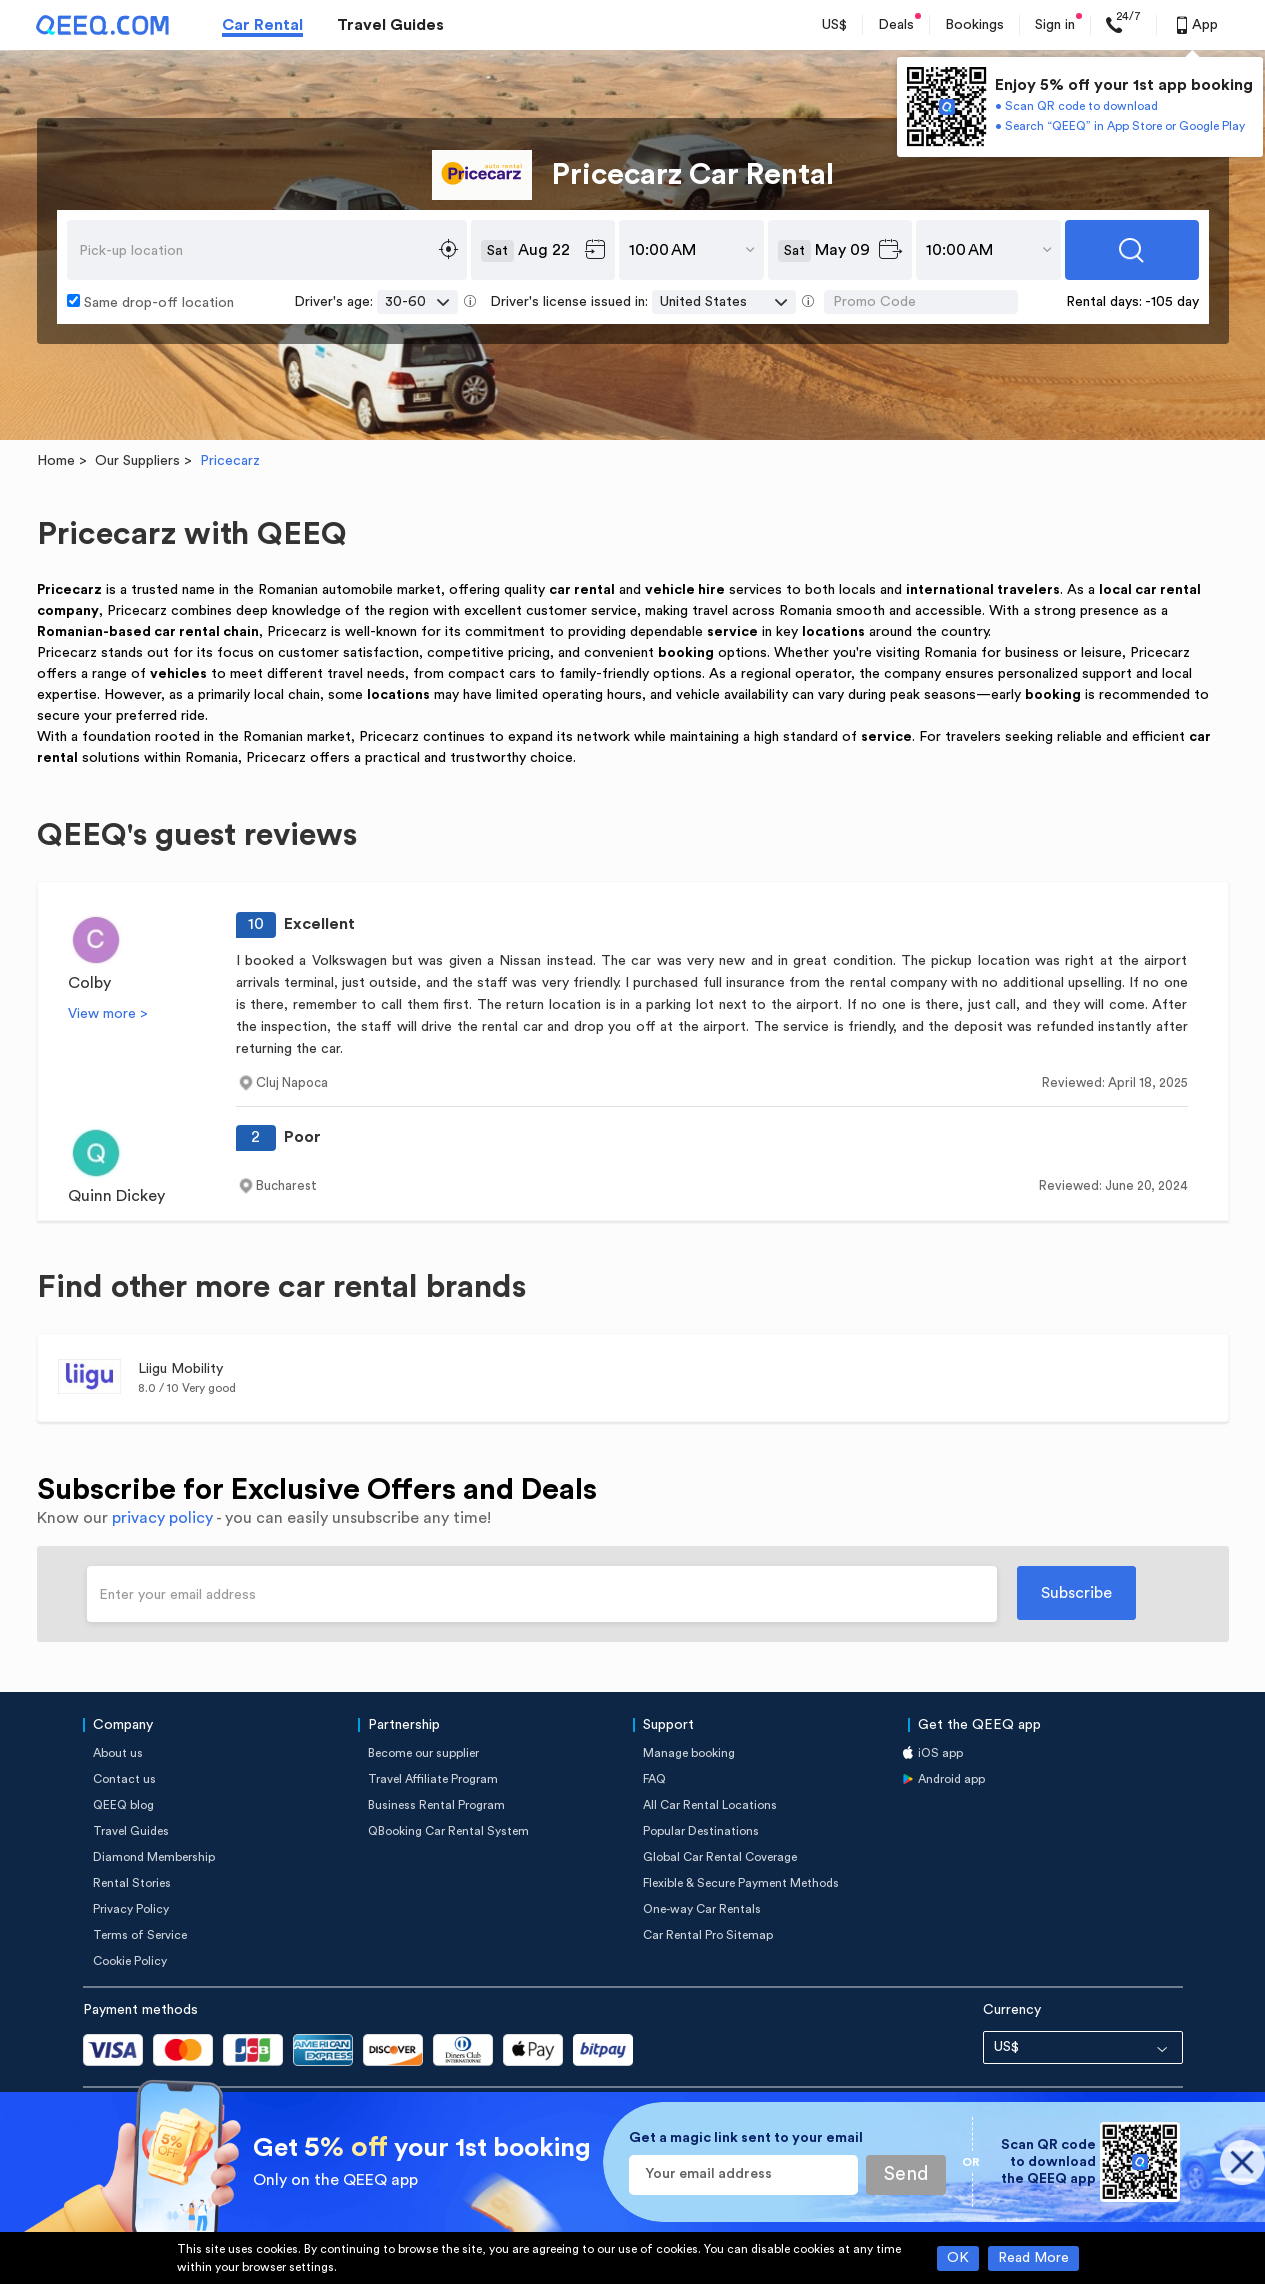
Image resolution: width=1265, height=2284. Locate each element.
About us (118, 1753)
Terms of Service (140, 1935)
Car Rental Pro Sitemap (708, 1935)
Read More (1033, 2258)
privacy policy (162, 1518)
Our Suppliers (137, 461)
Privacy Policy (131, 1909)
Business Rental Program (436, 1805)
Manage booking (689, 1753)
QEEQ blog (123, 1805)
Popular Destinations (701, 1831)
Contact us (124, 1779)
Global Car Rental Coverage (720, 1857)
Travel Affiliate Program (433, 1779)
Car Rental (262, 25)
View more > (108, 1014)
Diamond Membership (154, 1857)
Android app (951, 1779)
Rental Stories (132, 1883)
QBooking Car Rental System (448, 1831)
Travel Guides (390, 25)
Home (56, 461)
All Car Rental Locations (710, 1805)
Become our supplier (423, 1753)
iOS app (940, 1753)
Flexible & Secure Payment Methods (741, 1883)
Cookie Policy (130, 1961)
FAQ (654, 1779)
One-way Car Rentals (702, 1909)
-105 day (1172, 302)
